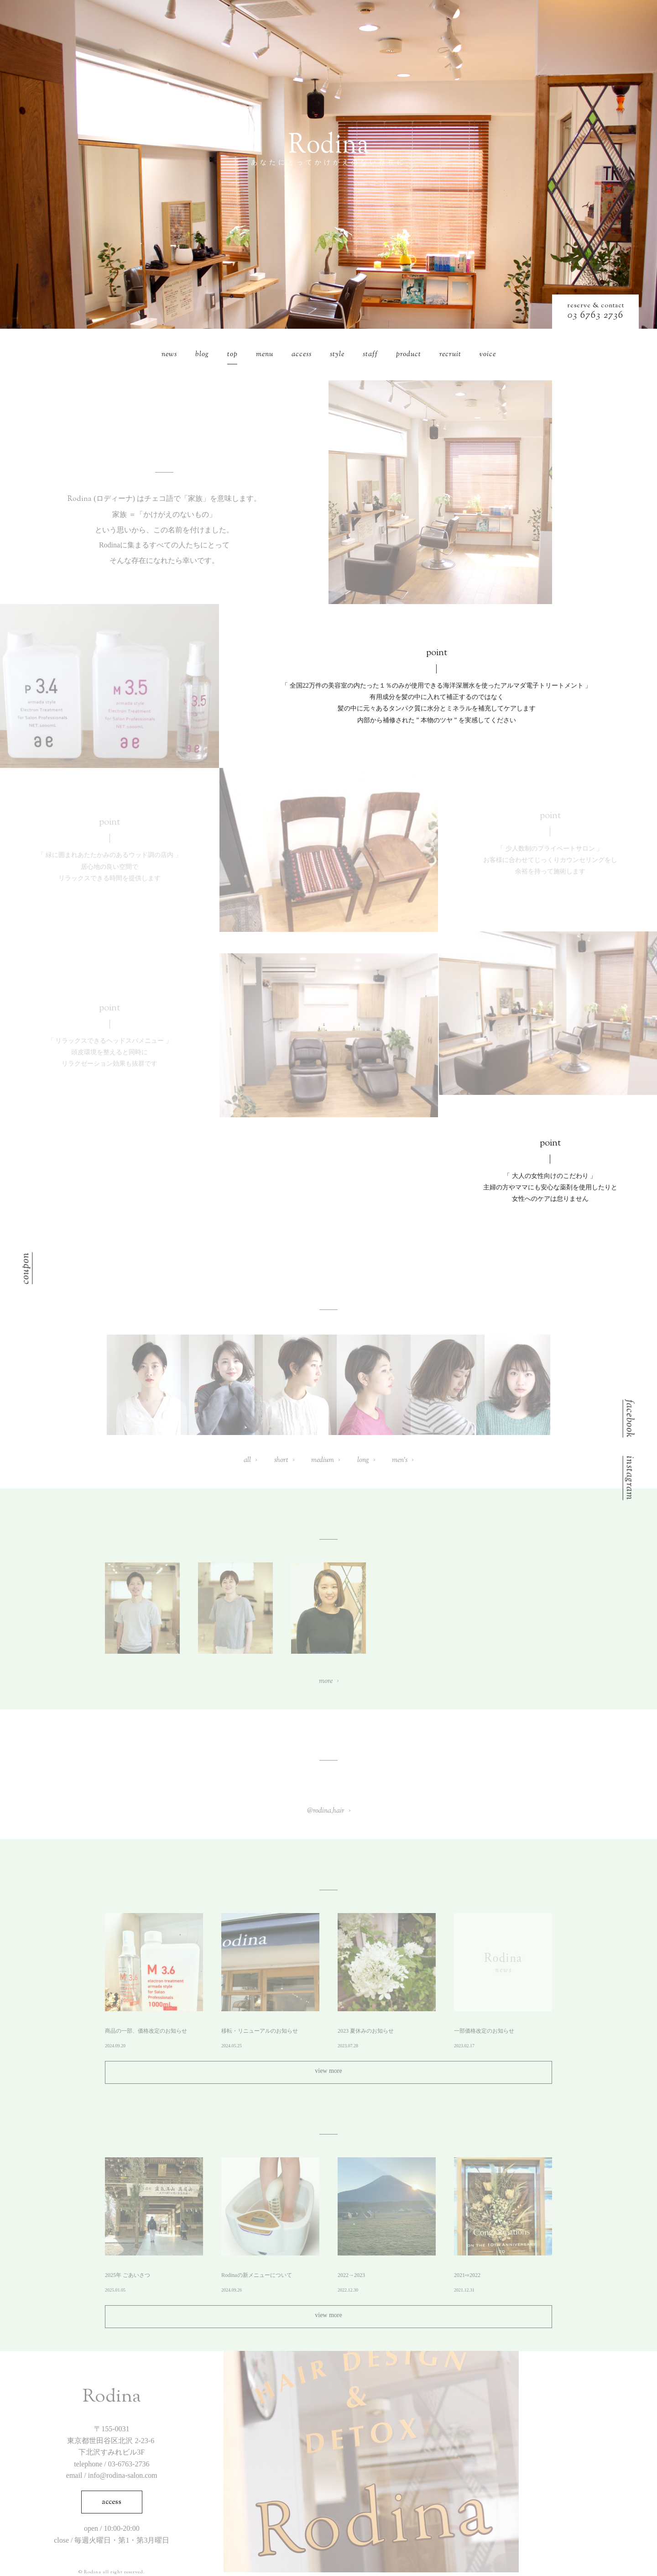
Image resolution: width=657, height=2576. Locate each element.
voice (488, 354)
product (408, 354)
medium (322, 1460)
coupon (26, 1268)
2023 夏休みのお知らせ (366, 2031)
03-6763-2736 (129, 2464)
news (169, 354)
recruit (450, 354)
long (363, 1460)
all (247, 1460)
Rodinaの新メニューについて (256, 2275)
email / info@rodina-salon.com (111, 2475)
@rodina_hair (325, 1811)
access (302, 354)
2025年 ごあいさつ (127, 2275)
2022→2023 (351, 2275)
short (281, 1460)
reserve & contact (595, 305)
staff (370, 354)
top (232, 354)
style (337, 354)
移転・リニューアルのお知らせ (259, 2031)
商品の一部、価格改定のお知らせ (146, 2031)
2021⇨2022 (467, 2275)
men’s (399, 1460)
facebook (628, 1419)
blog (202, 354)
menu (264, 354)
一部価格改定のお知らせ (484, 2031)
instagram (628, 1478)
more (326, 1681)
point (436, 653)
